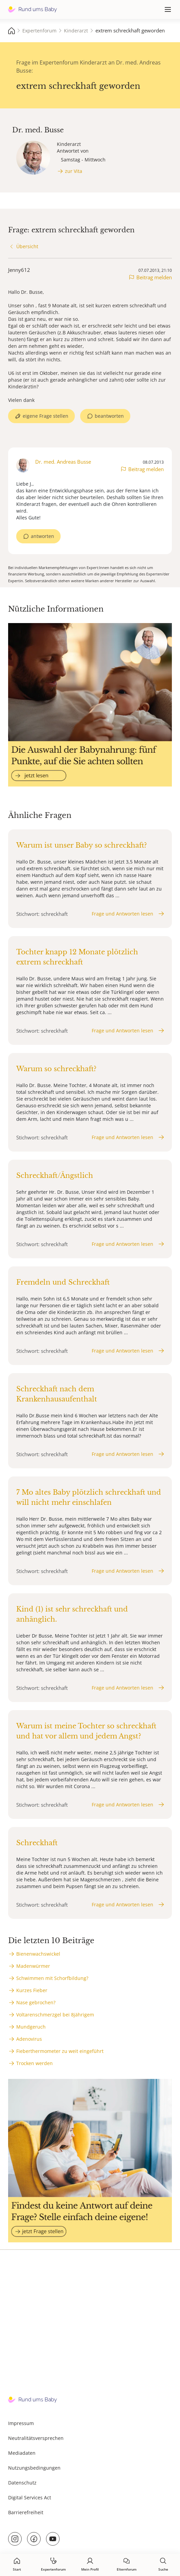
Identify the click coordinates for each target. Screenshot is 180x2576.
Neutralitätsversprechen (36, 2438)
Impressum (21, 2423)
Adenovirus (29, 2039)
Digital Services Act (29, 2497)
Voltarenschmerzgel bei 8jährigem (55, 2014)
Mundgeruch (31, 2027)
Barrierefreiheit (25, 2512)
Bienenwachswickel (38, 1954)
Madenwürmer (33, 1966)
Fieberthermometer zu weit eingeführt (60, 2051)
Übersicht (27, 246)
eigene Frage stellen (45, 416)
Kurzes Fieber (31, 1990)
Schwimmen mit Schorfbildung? (52, 1978)
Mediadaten (22, 2453)
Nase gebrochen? (35, 2002)
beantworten (109, 416)
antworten (42, 536)
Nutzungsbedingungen (34, 2468)
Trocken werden (34, 2063)
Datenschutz (22, 2482)
